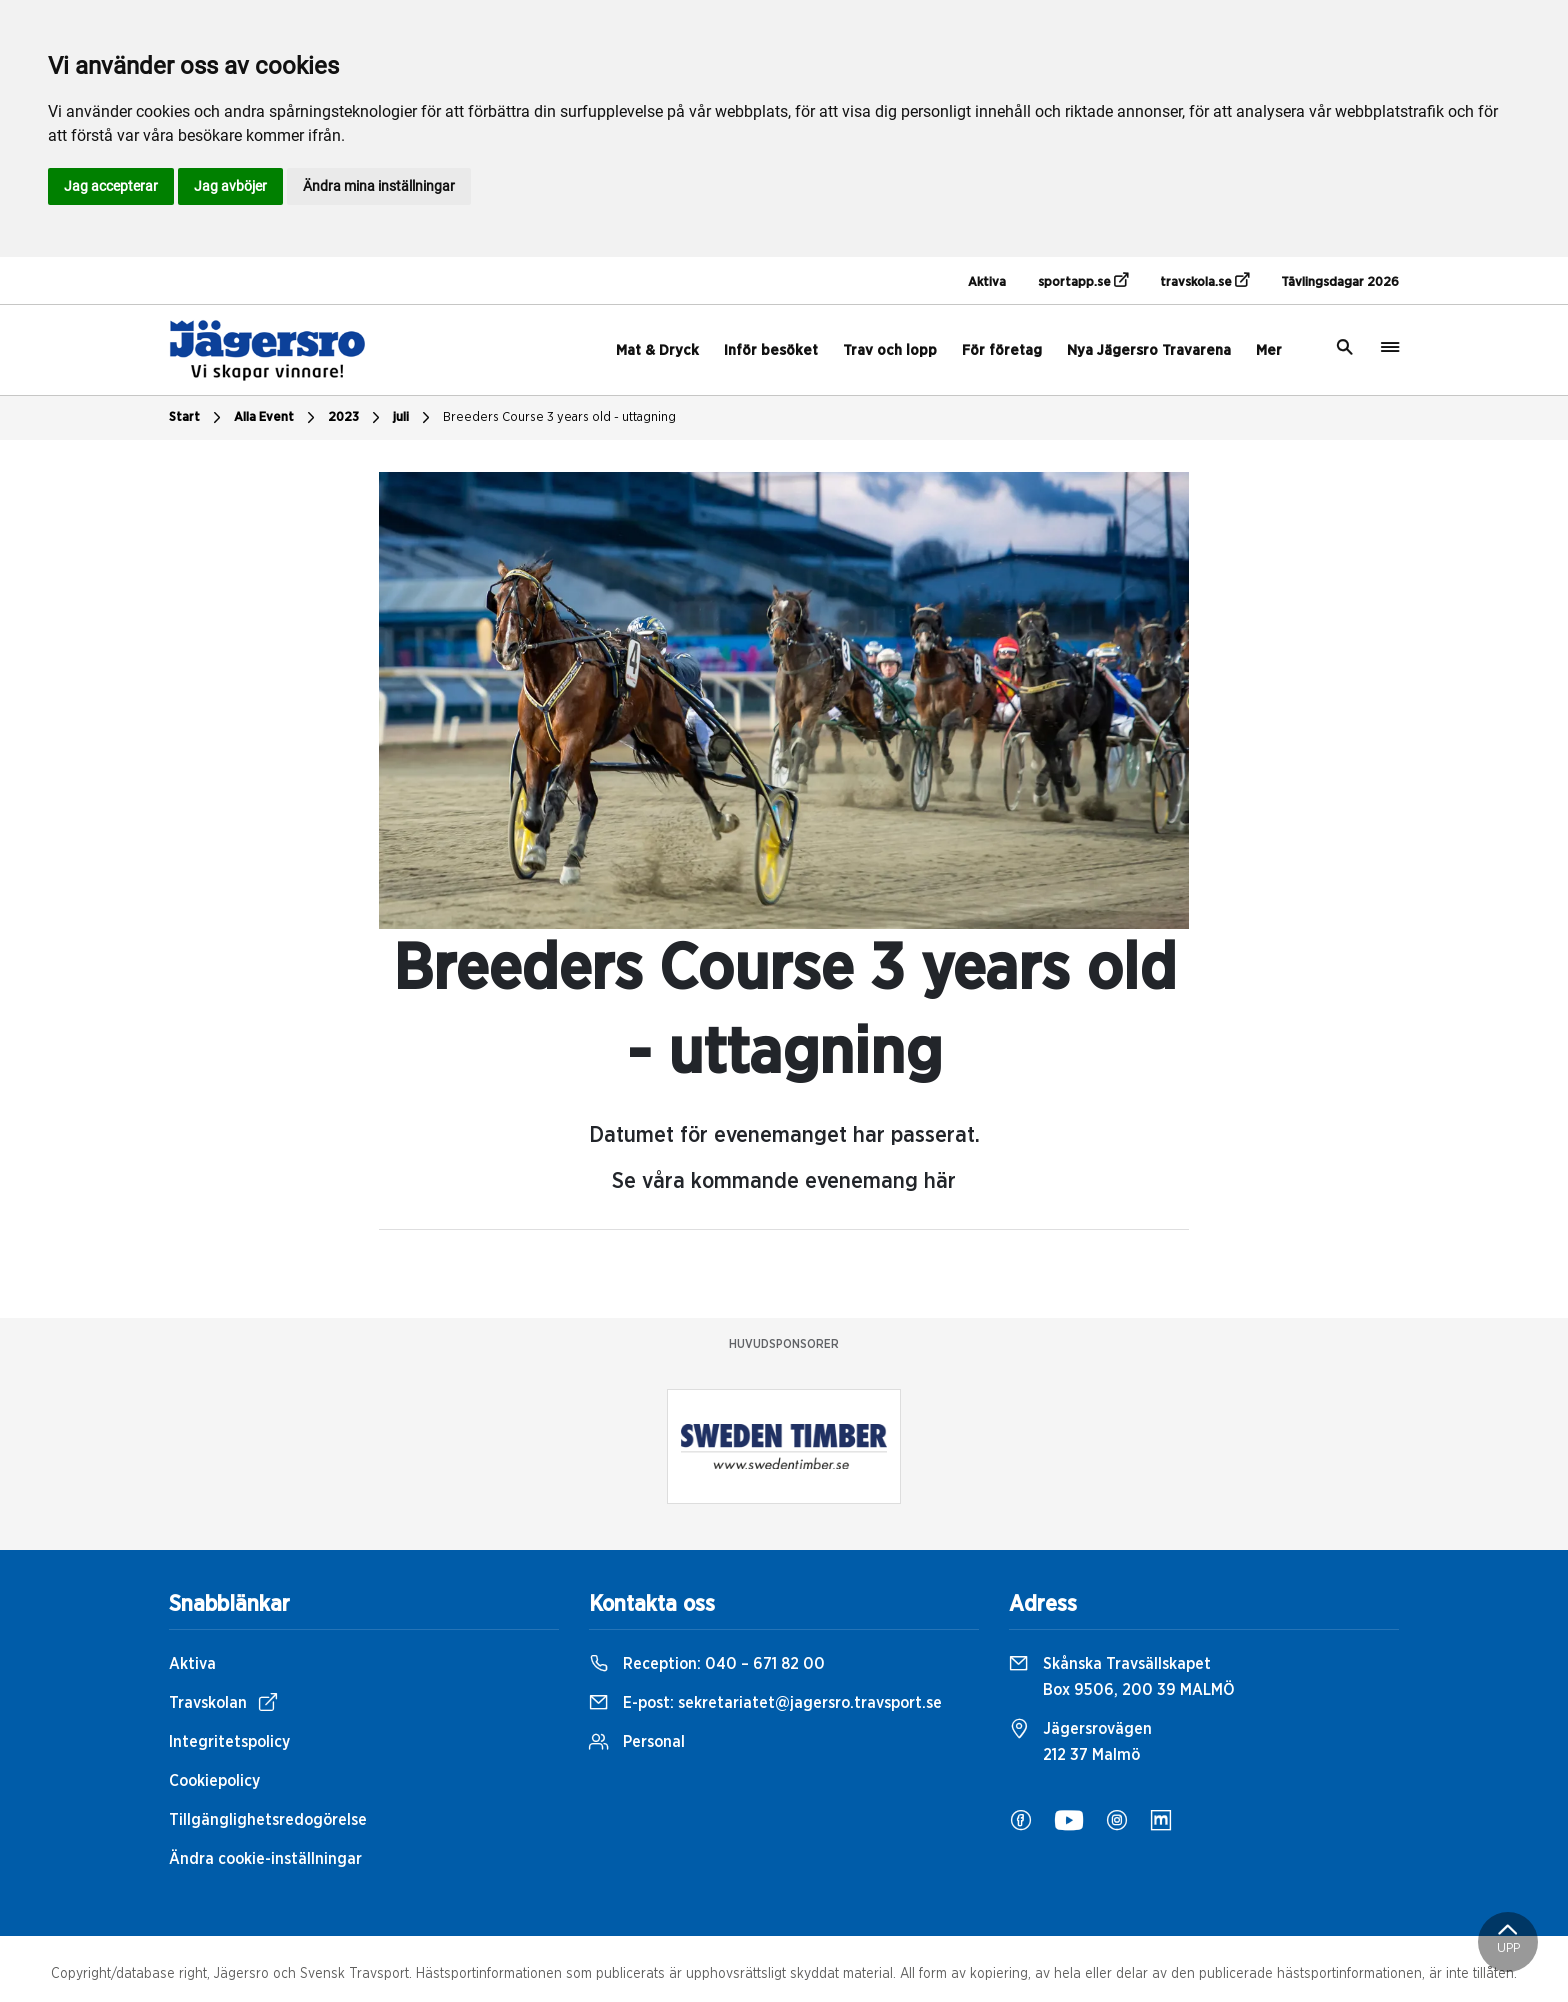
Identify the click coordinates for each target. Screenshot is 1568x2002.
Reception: (707, 1664)
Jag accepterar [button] (111, 186)
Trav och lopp (890, 350)
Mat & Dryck (657, 350)
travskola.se (1204, 281)
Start (197, 418)
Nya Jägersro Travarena (1149, 350)
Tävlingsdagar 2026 (1340, 282)
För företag (1002, 350)
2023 (356, 418)
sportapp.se (1083, 281)
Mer (1269, 350)
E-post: (765, 1703)
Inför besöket (771, 350)
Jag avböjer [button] (230, 186)
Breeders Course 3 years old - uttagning (559, 417)
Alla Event (277, 418)
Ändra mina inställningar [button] (379, 186)
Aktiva (987, 282)
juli (414, 418)
